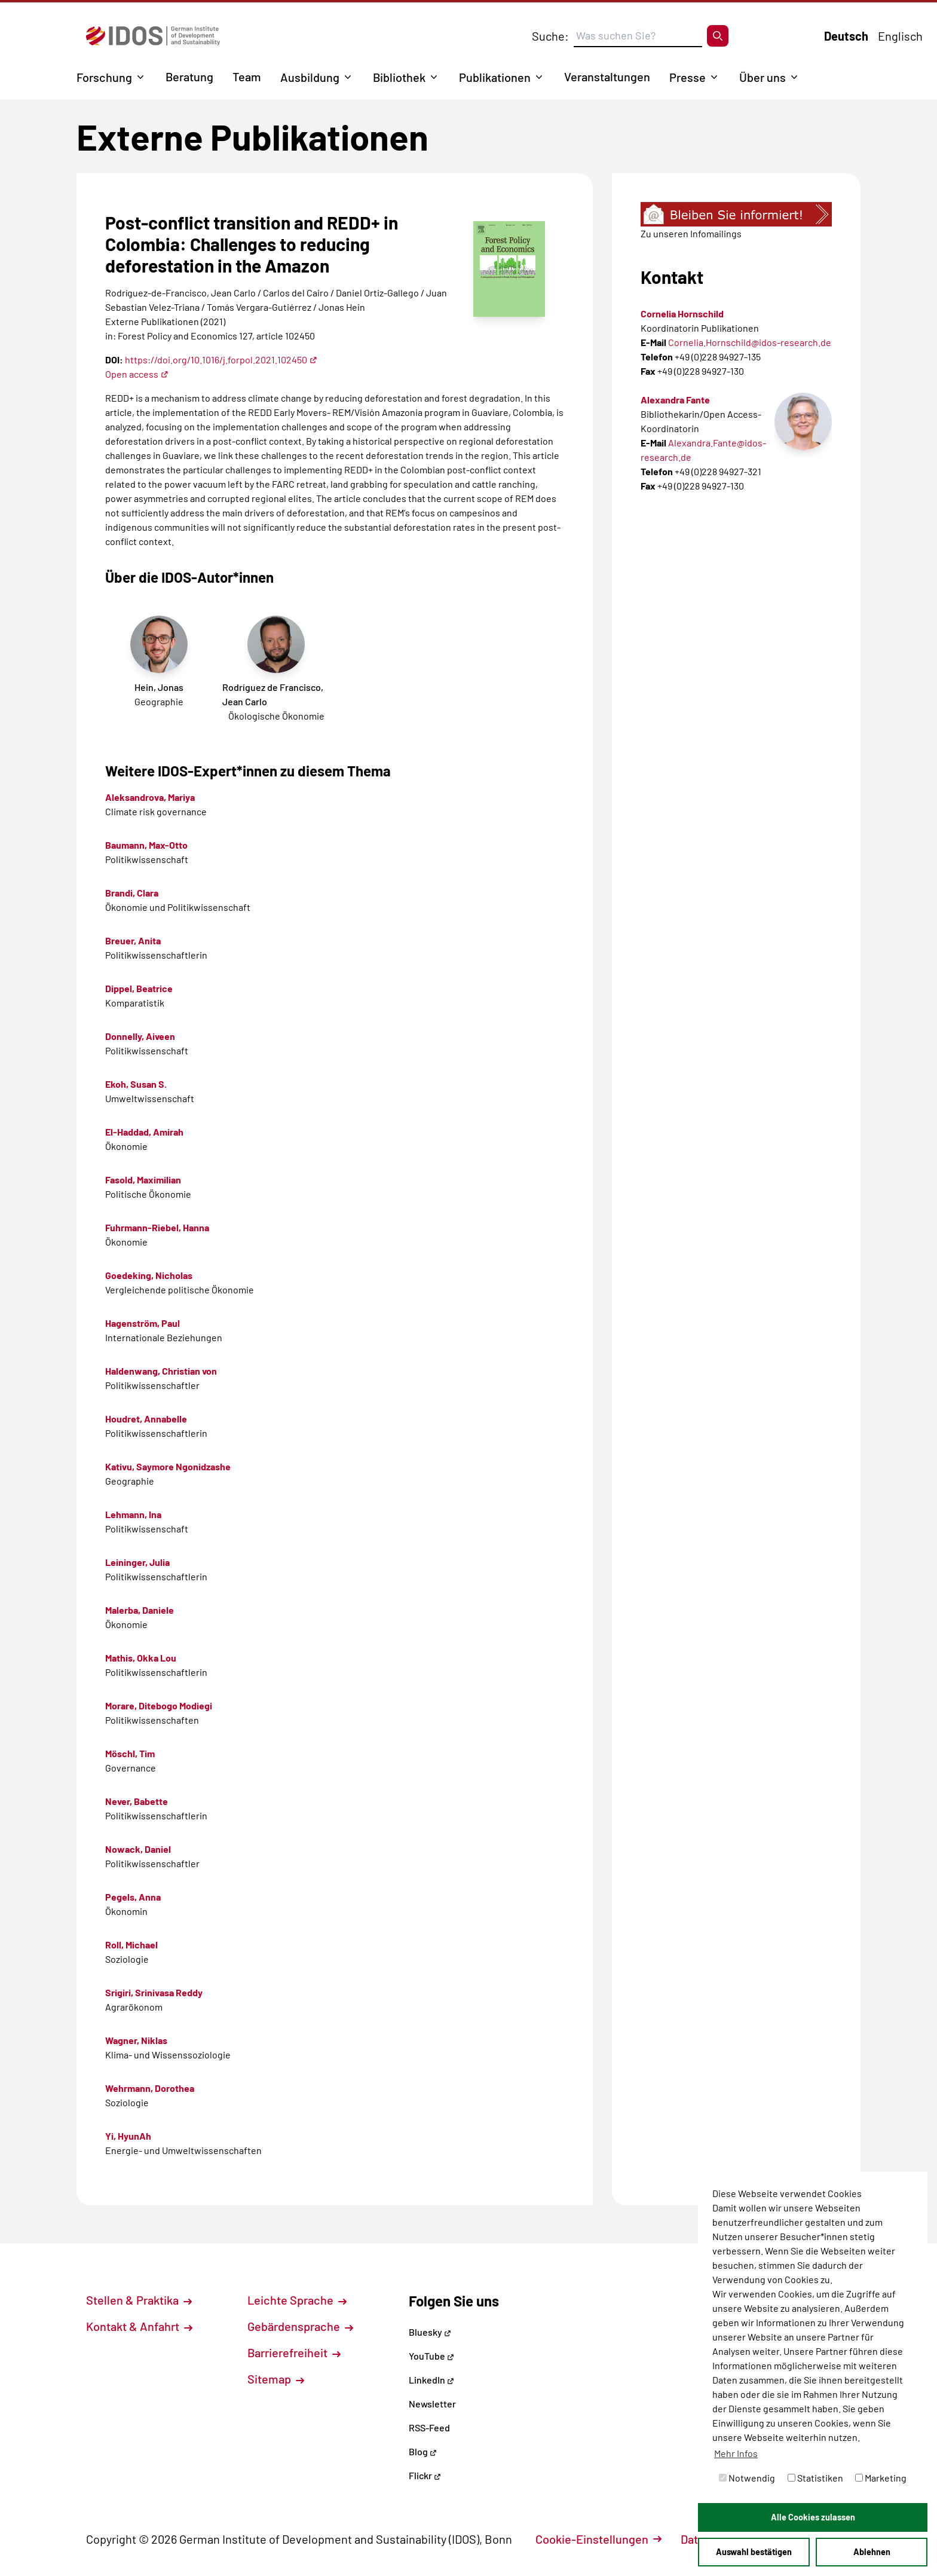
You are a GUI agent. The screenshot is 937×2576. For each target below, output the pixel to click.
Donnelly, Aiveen (140, 1036)
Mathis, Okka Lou (140, 1657)
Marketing (881, 2477)
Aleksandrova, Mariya (150, 797)
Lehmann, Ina (133, 1514)
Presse (687, 77)
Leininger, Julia (137, 1562)
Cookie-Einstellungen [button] (598, 2539)
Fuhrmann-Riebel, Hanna (157, 1227)
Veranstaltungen (607, 76)
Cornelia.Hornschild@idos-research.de (749, 342)
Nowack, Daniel (138, 1849)
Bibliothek (399, 77)
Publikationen (495, 77)
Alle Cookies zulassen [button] (813, 2517)
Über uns (762, 77)
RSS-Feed (429, 2427)
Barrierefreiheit (294, 2352)
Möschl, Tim (130, 1753)
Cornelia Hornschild (682, 313)
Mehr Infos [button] (736, 2453)
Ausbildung (309, 77)
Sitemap (275, 2379)
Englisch (900, 36)
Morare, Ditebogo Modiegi (158, 1705)
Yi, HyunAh (128, 2135)
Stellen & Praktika (139, 2300)
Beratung (189, 76)
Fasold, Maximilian (143, 1179)
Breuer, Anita (133, 940)
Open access (137, 374)
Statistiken (815, 2477)
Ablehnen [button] (871, 2552)
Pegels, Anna (133, 1896)
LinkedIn (431, 2379)
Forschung (104, 77)
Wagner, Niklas (136, 2040)
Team (246, 76)
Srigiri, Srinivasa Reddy (154, 1992)
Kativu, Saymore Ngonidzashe (168, 1466)
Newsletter (432, 2403)
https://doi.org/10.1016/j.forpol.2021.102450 (221, 359)
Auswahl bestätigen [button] (754, 2552)
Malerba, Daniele (139, 1610)
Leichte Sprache (297, 2300)
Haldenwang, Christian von (161, 1370)
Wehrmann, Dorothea (149, 2088)
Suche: (550, 36)
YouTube (431, 2355)
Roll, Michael (131, 1944)
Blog (423, 2451)
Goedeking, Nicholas (148, 1275)
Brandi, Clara (131, 892)
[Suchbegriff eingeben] (638, 36)
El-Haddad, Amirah (144, 1131)
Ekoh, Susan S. (136, 1084)
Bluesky (430, 2332)
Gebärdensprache (300, 2326)
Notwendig (747, 2477)
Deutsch (846, 36)
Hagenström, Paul (142, 1323)
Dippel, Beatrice (139, 988)
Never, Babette (136, 1801)
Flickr (425, 2475)
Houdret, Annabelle (146, 1418)
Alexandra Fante (675, 399)
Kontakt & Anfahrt (139, 2326)
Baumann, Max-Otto (146, 844)
